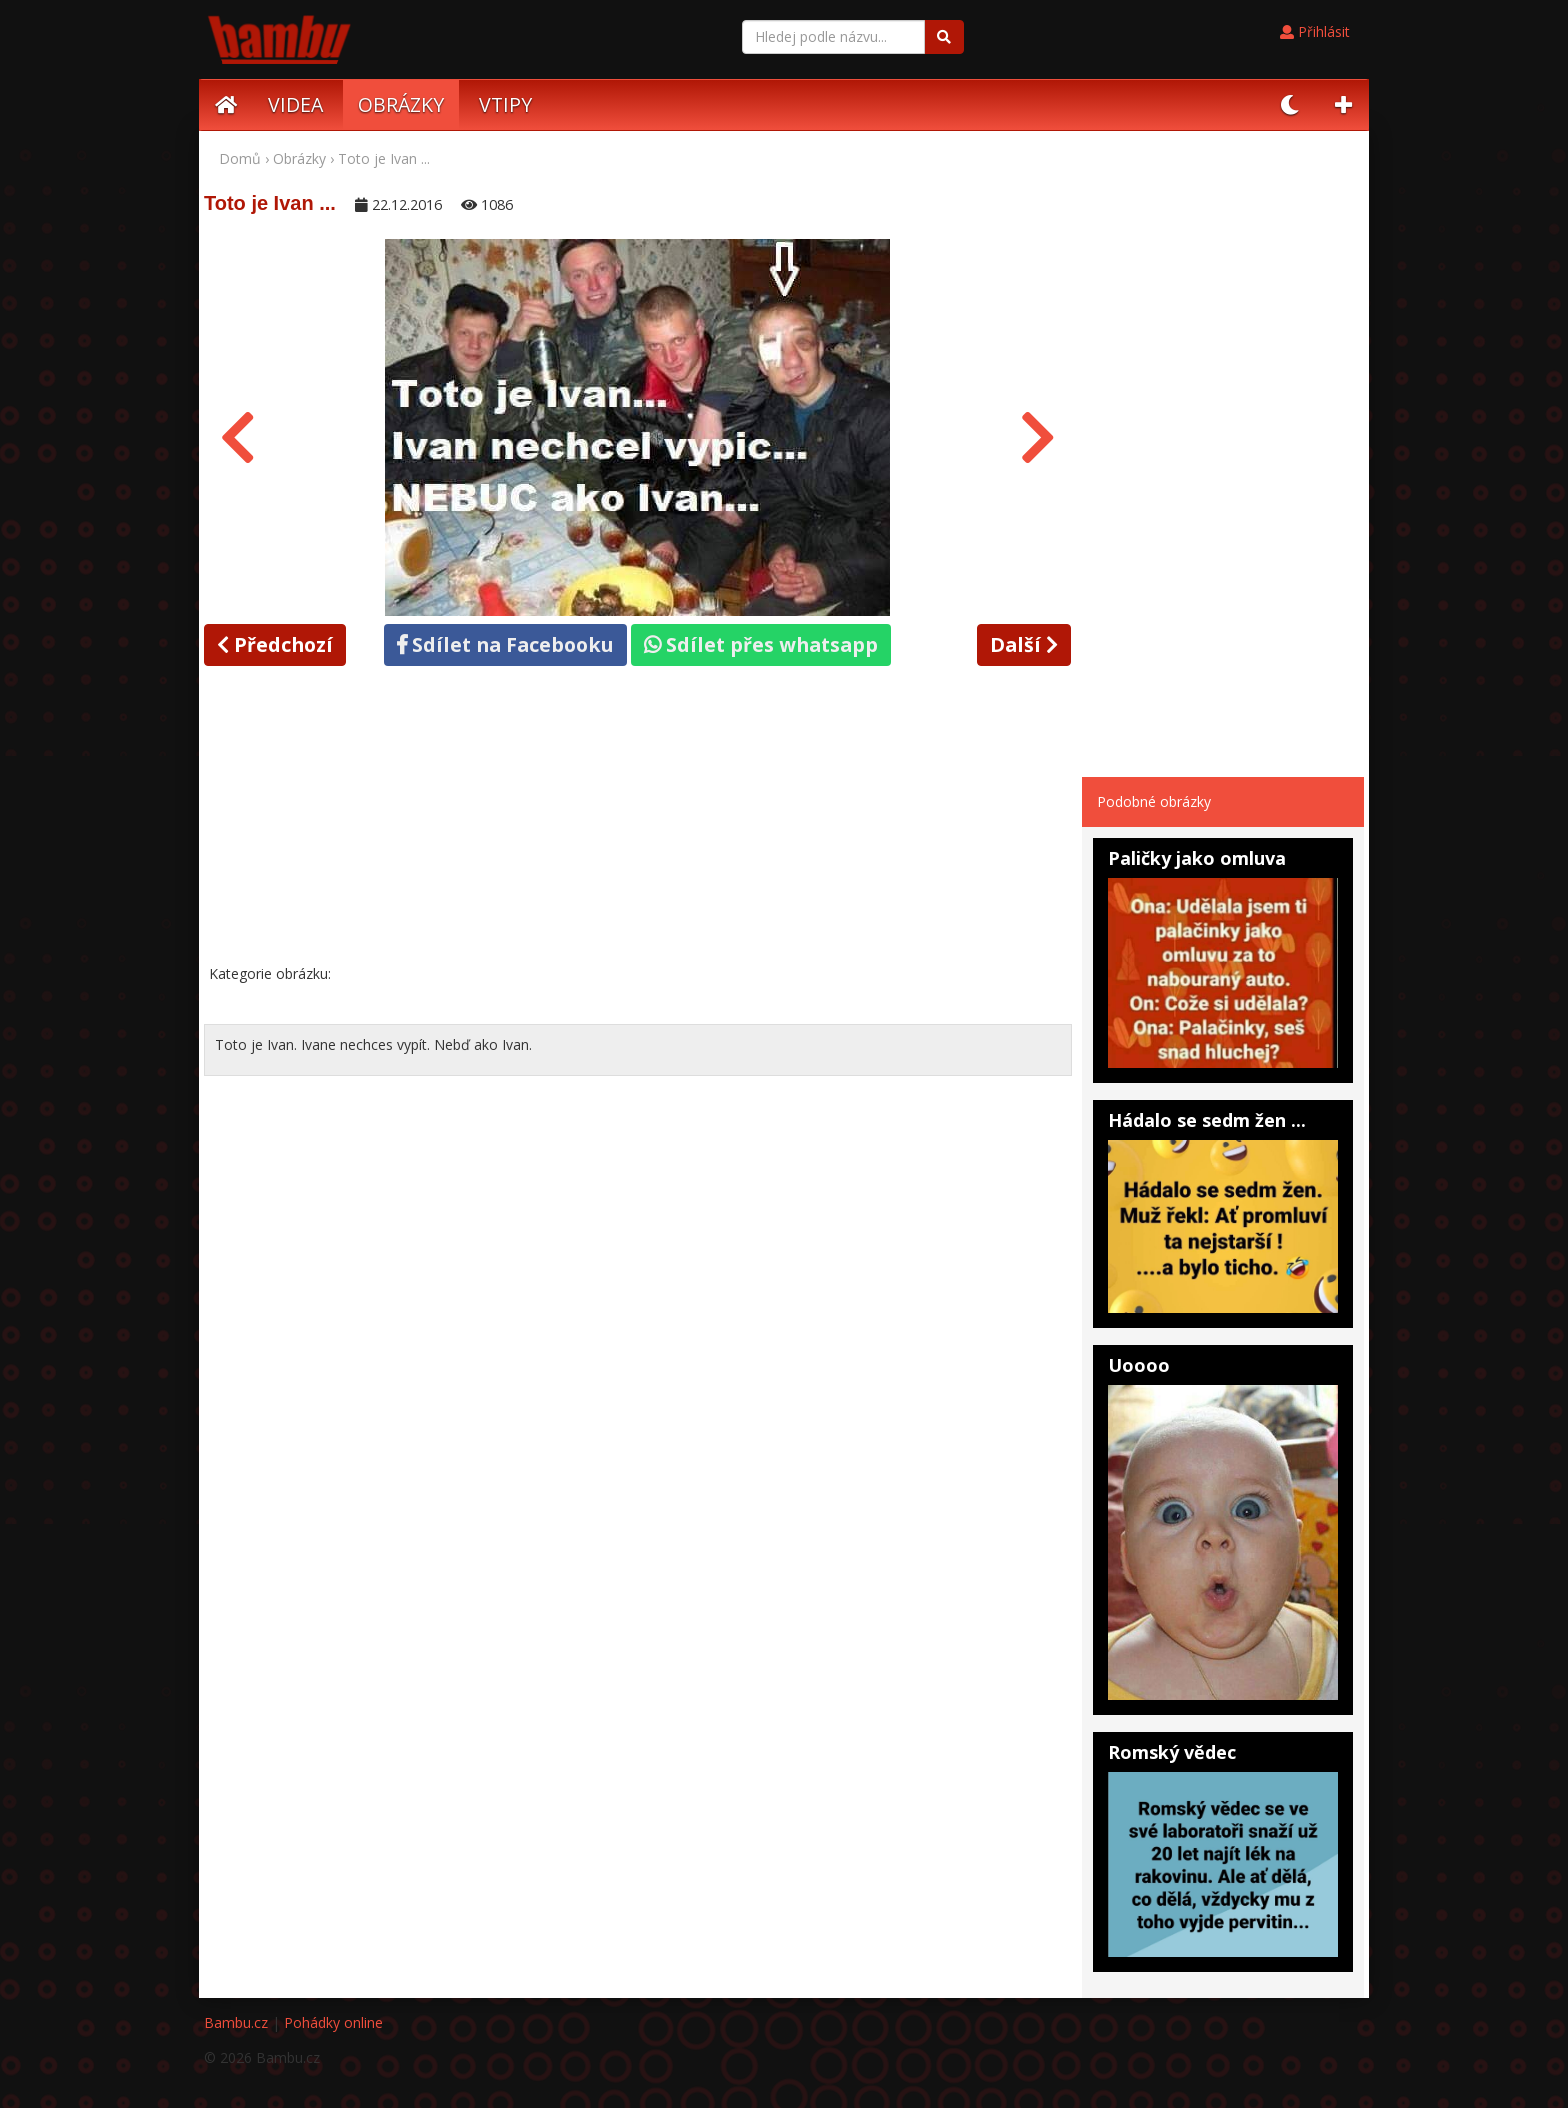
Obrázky (299, 158)
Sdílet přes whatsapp (761, 644)
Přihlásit (1315, 31)
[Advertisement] (638, 819)
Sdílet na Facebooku (505, 644)
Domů (240, 158)
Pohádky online (333, 2022)
